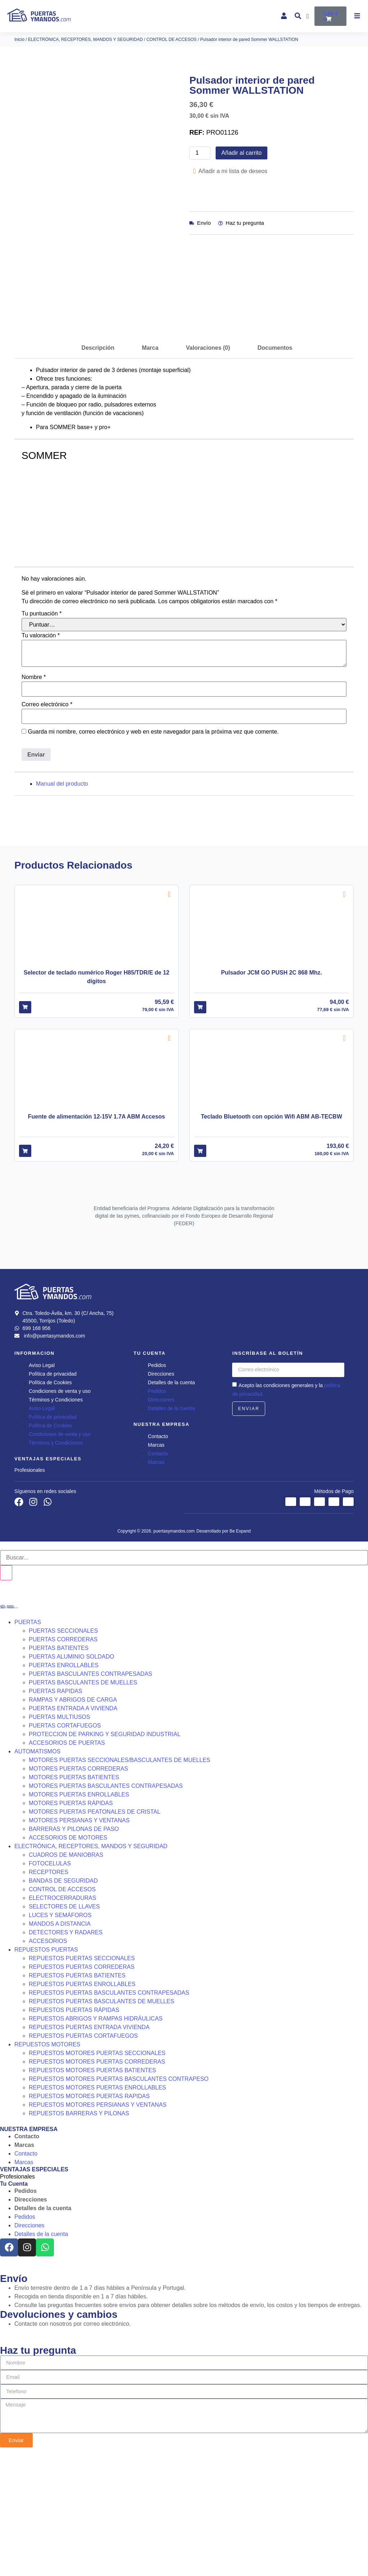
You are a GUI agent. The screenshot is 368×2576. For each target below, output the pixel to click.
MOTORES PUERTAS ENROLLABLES (79, 1914)
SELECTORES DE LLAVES (64, 2026)
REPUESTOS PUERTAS (46, 2069)
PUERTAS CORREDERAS (63, 1759)
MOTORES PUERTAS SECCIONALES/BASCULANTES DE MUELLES (119, 1880)
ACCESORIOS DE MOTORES (68, 1957)
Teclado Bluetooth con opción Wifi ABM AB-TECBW (271, 1237)
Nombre (34, 797)
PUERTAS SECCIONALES (63, 1751)
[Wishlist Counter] (308, 16)
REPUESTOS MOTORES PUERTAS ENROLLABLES (97, 2207)
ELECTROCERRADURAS (62, 2018)
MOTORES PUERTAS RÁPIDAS (71, 1923)
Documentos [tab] (275, 468)
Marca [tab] (150, 468)
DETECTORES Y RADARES (65, 2052)
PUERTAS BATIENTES (58, 1768)
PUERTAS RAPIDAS (55, 1811)
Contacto (158, 1556)
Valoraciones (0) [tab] (208, 468)
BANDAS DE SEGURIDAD (63, 2001)
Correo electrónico (47, 825)
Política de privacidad (53, 1494)
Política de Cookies (50, 1502)
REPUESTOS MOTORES (47, 2164)
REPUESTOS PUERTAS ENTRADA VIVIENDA (89, 2147)
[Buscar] (6, 1692)
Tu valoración (41, 756)
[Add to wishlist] (169, 1014)
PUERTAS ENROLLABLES (63, 1785)
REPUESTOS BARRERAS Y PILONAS (79, 2233)
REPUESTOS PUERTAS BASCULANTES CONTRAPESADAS (109, 2113)
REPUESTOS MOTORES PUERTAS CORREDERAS (97, 2182)
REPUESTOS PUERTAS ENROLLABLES (82, 2104)
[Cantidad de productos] (199, 153)
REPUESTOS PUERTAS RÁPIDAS (74, 2130)
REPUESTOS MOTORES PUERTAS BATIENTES (92, 2190)
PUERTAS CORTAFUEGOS (65, 1845)
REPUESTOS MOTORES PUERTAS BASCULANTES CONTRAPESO (118, 2199)
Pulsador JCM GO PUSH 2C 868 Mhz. (271, 1093)
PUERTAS (27, 1742)
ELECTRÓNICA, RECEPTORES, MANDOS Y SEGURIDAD (85, 39)
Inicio (19, 39)
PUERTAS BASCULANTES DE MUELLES (83, 1802)
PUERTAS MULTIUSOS (59, 1837)
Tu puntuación (42, 734)
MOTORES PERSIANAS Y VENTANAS (79, 1940)
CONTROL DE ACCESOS (171, 39)
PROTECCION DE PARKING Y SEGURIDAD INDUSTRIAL (104, 1854)
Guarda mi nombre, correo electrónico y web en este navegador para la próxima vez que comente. (153, 852)
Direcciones (161, 1494)
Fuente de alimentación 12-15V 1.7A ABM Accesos (96, 1237)
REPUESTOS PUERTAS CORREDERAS (81, 2087)
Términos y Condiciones (56, 1519)
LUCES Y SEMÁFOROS (60, 2035)
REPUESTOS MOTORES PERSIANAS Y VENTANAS (98, 2225)
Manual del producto (62, 904)
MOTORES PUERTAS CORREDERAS (78, 1888)
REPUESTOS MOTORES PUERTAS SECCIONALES (97, 2173)
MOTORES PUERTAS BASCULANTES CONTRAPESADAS (106, 1906)
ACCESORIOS (48, 2061)
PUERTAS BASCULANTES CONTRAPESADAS (90, 1794)
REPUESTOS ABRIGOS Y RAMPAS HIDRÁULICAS (95, 2138)
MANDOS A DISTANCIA (60, 2044)
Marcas (156, 1565)
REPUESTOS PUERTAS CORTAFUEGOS (83, 2156)
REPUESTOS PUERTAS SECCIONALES (82, 2078)
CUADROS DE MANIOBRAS (66, 1975)
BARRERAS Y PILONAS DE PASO (74, 1949)
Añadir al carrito (241, 153)
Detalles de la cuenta (171, 1502)
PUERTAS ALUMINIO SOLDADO (71, 1776)
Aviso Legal (42, 1485)
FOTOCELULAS (50, 1983)
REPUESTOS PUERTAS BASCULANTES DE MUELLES (101, 2121)
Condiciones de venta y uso (60, 1511)
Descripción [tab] (98, 468)
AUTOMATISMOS (37, 1871)
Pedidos (157, 1485)
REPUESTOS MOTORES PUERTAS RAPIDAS (89, 2216)
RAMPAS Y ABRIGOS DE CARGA (73, 1820)
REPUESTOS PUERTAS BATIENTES (77, 2095)
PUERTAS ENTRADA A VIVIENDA (73, 1828)
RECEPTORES (48, 1992)
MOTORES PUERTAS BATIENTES (74, 1897)
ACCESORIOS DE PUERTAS (67, 1863)
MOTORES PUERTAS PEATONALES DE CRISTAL (94, 1932)
